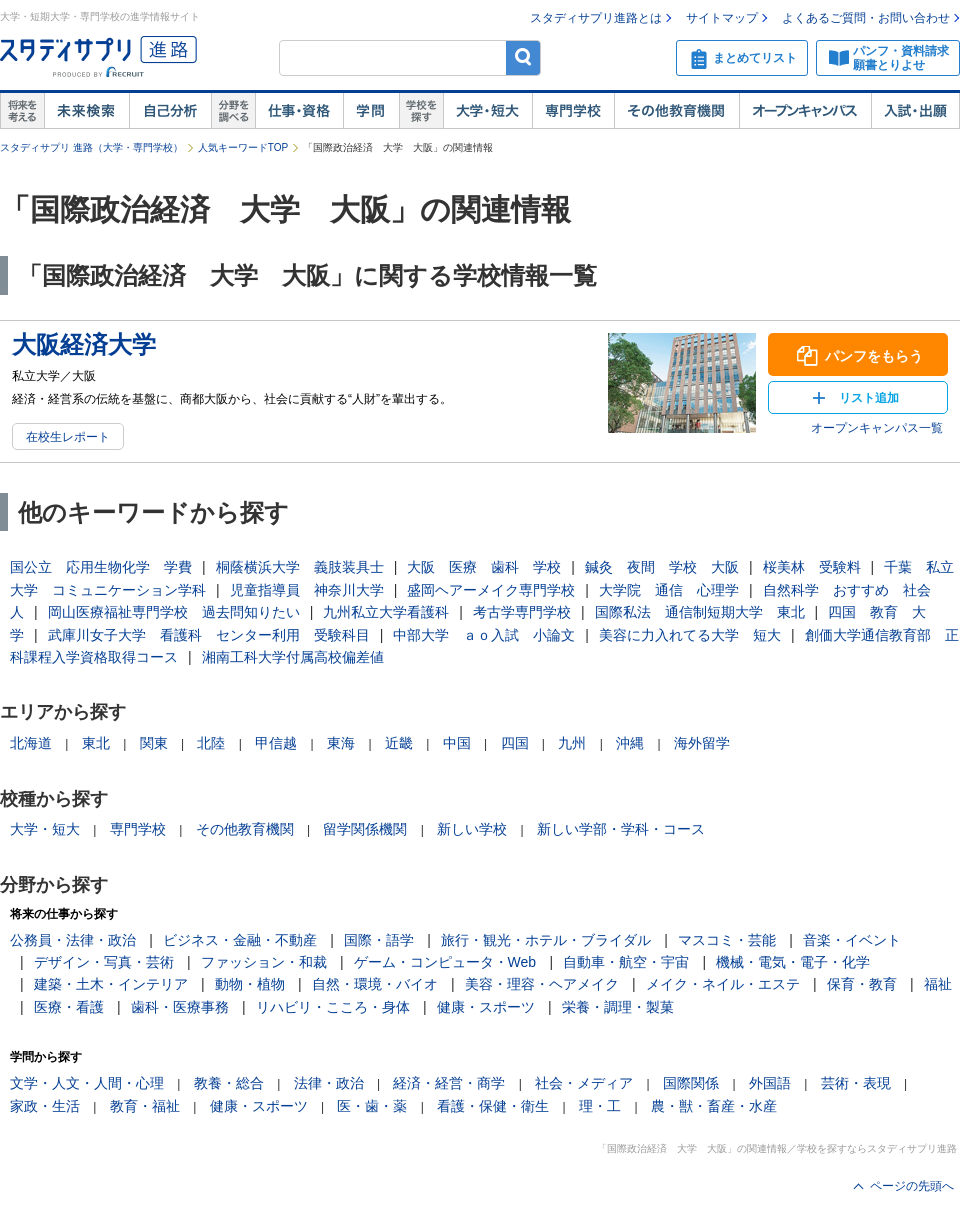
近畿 (399, 743)
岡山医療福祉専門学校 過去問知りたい (174, 612)
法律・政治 (329, 1083)
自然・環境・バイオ (375, 984)
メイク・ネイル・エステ (723, 984)
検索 (523, 57)
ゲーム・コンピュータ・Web (445, 962)
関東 (154, 743)
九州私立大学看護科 (386, 612)
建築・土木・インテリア (111, 984)
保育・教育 (862, 984)
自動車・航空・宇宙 (626, 962)
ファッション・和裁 (264, 962)
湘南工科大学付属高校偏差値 (293, 657)
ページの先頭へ (912, 1186)
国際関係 (691, 1083)
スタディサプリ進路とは (596, 18)
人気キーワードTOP (243, 147)
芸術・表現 (856, 1083)
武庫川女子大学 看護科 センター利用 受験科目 (209, 635)
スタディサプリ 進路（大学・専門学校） (91, 147)
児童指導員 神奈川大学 (307, 590)
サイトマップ (722, 18)
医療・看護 (69, 1007)
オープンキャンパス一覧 (877, 428)
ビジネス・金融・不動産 (240, 940)
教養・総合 (229, 1083)
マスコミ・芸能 (727, 940)
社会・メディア (584, 1083)
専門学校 (573, 111)
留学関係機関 (365, 829)
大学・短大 (487, 111)
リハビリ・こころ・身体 (333, 1007)
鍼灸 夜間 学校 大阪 (662, 567)
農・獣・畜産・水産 (714, 1106)
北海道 (31, 743)
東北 (96, 743)
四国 (515, 743)
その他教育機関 (676, 111)
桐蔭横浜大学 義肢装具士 (300, 567)
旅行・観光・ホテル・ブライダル (546, 940)
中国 (457, 743)
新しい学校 (472, 829)
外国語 (770, 1083)
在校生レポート (68, 437)
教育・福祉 (145, 1106)
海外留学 (702, 743)
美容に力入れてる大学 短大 (690, 635)
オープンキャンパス (805, 111)
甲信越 (276, 743)
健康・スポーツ (486, 1007)
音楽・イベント (852, 940)
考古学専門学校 (522, 612)
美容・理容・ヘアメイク (542, 984)
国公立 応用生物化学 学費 (101, 567)
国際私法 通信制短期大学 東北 (700, 612)
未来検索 (86, 111)
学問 (371, 111)
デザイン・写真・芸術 (104, 962)
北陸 (211, 743)
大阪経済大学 (84, 344)
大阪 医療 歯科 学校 (484, 567)
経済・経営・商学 (449, 1083)
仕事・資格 (299, 111)
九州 (572, 743)
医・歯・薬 (372, 1106)
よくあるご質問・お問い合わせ (866, 18)
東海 (341, 743)
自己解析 (170, 111)
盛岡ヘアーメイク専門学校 (491, 590)
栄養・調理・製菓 (618, 1007)
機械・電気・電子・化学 (793, 962)
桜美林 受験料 (812, 567)
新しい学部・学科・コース (621, 829)
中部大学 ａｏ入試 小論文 (484, 635)
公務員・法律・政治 (73, 940)
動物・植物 (250, 984)
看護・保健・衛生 (493, 1106)
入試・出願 (915, 111)
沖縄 (630, 743)
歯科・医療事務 (180, 1007)
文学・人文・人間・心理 (87, 1083)
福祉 (938, 984)
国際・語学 (379, 940)
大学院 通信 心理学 (669, 590)
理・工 (600, 1106)
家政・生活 (45, 1106)
